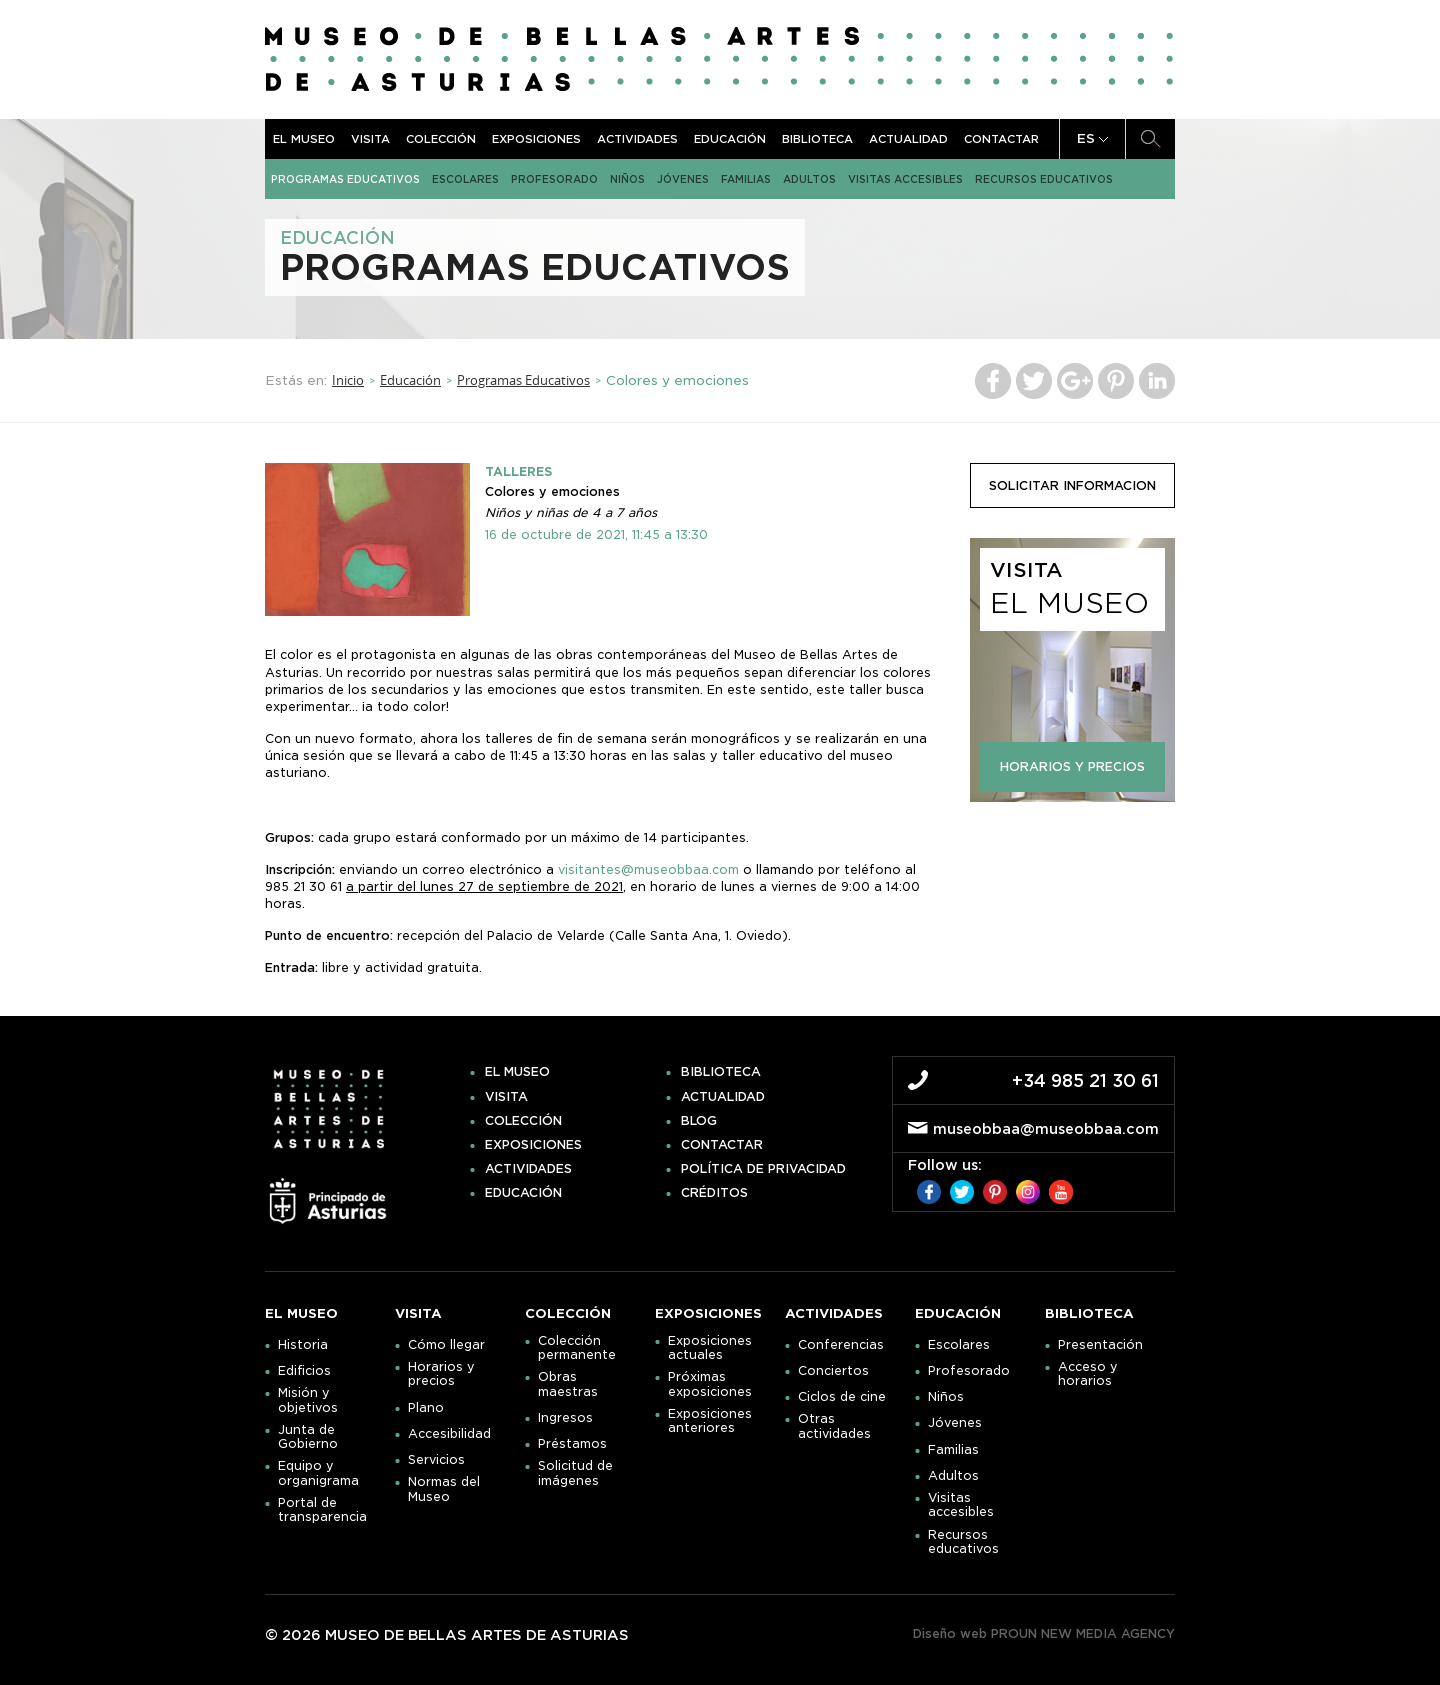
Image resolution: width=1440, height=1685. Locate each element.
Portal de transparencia (322, 1510)
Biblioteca (817, 139)
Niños (627, 179)
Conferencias (841, 1345)
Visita (370, 139)
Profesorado (554, 179)
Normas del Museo (444, 1489)
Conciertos (833, 1371)
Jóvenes (683, 179)
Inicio (348, 380)
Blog (699, 1121)
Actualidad (908, 139)
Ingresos (565, 1418)
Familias (746, 179)
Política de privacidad (763, 1169)
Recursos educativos (1044, 179)
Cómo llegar (446, 1345)
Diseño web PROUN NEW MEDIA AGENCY (1044, 1633)
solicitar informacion (1072, 485)
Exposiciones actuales (710, 1348)
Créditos (714, 1193)
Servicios (436, 1460)
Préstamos (572, 1444)
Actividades (637, 139)
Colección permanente (577, 1348)
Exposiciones (536, 139)
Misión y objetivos (308, 1400)
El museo (304, 139)
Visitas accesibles (905, 179)
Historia (303, 1345)
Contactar (1001, 139)
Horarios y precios (441, 1374)
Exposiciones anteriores (710, 1421)
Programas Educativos (345, 179)
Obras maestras (568, 1384)
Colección (441, 139)
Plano (426, 1408)
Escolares (465, 179)
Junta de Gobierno (308, 1437)
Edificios (304, 1371)
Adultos (809, 179)
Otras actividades (834, 1426)
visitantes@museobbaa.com (648, 869)
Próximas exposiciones (710, 1384)
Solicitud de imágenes (575, 1473)
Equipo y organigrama (318, 1473)
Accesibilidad (449, 1434)
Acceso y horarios (1088, 1374)
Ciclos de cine (842, 1397)
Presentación (1100, 1345)
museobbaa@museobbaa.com (1046, 1129)
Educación (730, 139)
